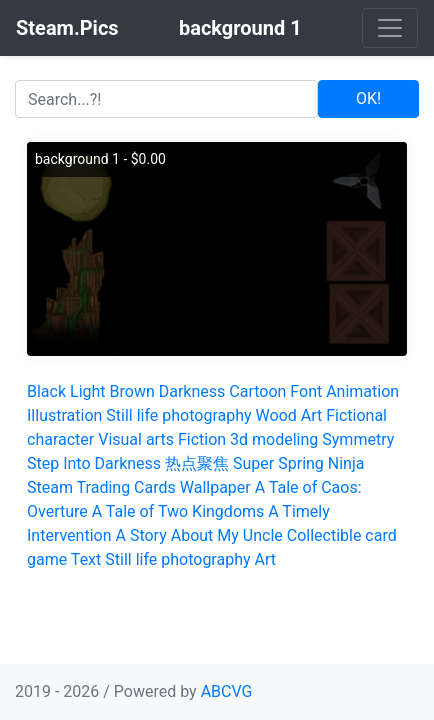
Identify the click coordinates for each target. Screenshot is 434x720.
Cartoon (257, 391)
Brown (132, 391)
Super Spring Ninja (298, 463)
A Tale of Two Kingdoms (178, 511)
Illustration (64, 415)
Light (88, 391)
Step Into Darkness (94, 463)
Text (86, 559)
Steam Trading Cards (101, 487)
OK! (368, 98)
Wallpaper (215, 487)
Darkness (192, 391)
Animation (362, 391)
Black (46, 391)
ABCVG (227, 691)
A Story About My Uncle (199, 535)
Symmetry (358, 439)
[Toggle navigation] (390, 28)
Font (306, 391)
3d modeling (274, 439)
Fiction (202, 439)
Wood (276, 415)
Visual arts (136, 439)
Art (311, 415)
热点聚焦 (197, 463)
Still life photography (178, 415)
